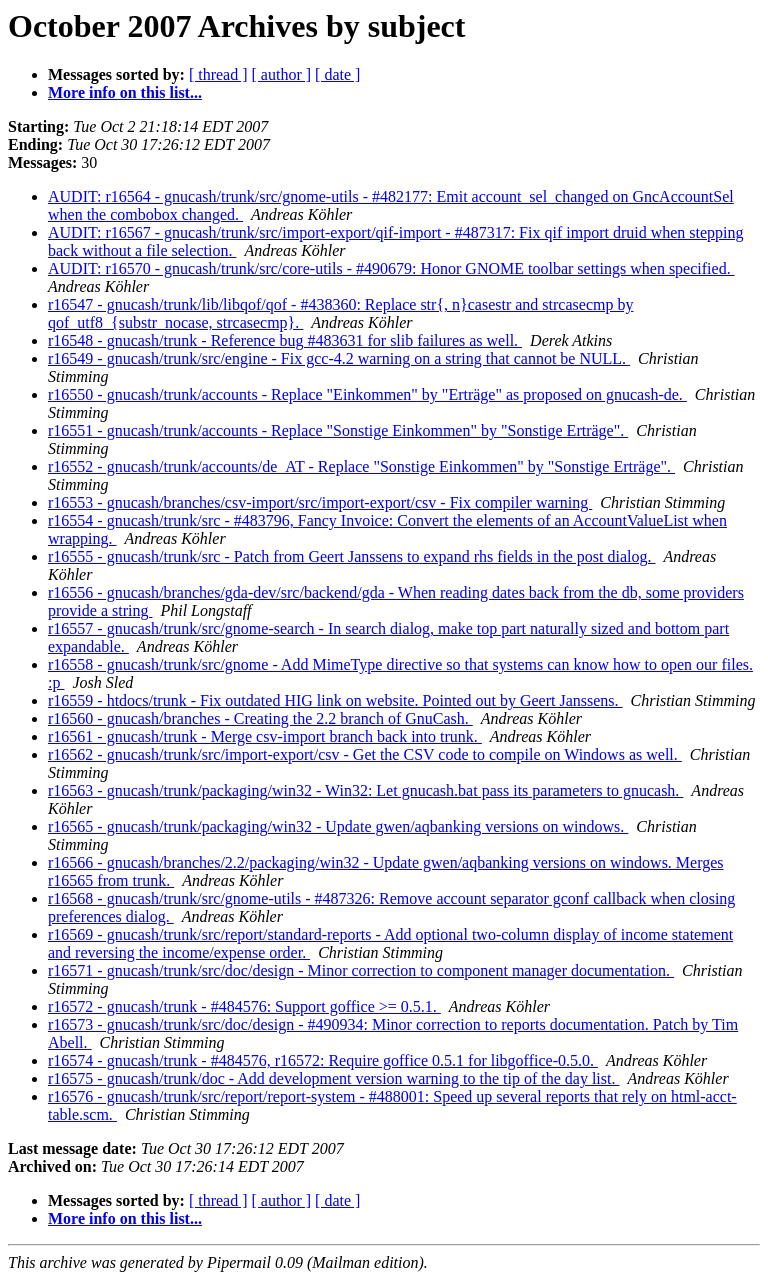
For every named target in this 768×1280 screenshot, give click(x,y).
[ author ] (282, 74)
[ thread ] (218, 74)
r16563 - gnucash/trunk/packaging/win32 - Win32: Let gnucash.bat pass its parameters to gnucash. (365, 790)
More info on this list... (125, 92)
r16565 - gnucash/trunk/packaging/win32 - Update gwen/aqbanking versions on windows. (338, 826)
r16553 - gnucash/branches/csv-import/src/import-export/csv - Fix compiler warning (320, 502)
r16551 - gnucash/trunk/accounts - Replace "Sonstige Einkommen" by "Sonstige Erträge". (338, 430)
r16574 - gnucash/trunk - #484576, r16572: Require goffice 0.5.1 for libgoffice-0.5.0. (323, 1060)
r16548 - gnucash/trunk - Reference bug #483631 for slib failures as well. (285, 340)
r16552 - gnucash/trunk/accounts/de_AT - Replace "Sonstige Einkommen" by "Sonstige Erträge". (361, 466)
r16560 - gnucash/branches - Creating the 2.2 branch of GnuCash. (260, 718)
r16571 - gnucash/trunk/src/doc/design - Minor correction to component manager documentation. (361, 970)
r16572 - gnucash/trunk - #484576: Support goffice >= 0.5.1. (244, 1006)
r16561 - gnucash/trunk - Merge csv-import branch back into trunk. (265, 736)
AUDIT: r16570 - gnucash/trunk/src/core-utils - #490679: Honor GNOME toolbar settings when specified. (391, 268)
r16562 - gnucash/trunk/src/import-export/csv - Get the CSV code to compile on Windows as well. (365, 754)
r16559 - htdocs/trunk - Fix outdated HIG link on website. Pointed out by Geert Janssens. (335, 700)
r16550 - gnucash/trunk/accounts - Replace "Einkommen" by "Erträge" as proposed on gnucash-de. (367, 394)
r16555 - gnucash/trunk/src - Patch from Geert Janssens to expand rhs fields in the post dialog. (351, 556)
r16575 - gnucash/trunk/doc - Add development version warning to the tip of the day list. (333, 1078)
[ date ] (337, 74)
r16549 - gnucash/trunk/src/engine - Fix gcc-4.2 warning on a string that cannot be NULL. (339, 358)
